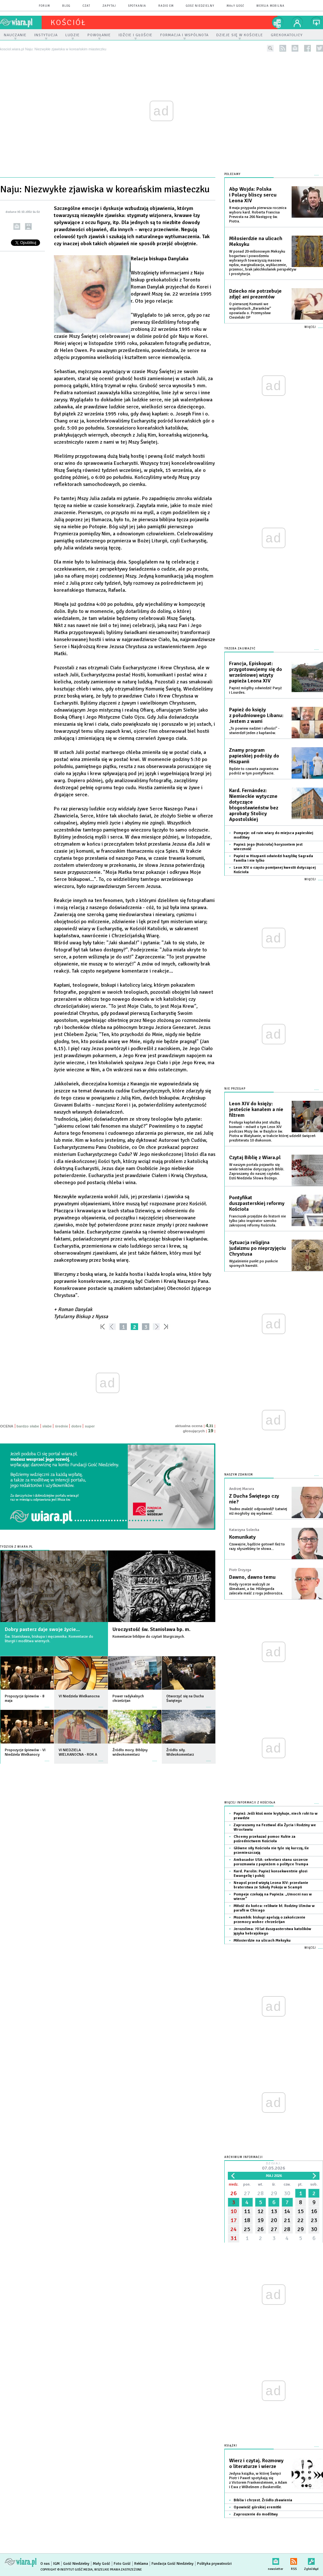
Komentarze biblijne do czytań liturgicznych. (148, 1636)
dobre (76, 1426)
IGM (56, 2563)
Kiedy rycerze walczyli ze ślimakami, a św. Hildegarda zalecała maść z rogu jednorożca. (256, 1589)
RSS (293, 2560)
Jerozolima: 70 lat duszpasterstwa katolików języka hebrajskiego (272, 1931)
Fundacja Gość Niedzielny (173, 2563)
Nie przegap (234, 1089)
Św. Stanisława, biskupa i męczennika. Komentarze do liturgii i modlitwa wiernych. (49, 1638)
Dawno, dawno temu (252, 1577)
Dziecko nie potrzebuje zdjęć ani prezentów (255, 294)
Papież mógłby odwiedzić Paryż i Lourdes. (255, 690)
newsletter (295, 48)
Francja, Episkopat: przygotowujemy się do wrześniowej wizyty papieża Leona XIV (255, 672)
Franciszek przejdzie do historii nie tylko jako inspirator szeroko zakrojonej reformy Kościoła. (257, 1221)
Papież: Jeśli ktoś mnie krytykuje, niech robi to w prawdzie (276, 1815)
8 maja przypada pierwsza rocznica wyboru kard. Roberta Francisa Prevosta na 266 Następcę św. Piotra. (257, 214)
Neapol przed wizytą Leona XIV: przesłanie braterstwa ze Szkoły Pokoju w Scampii (271, 1885)
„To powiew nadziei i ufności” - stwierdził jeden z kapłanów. (254, 730)
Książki (230, 2445)
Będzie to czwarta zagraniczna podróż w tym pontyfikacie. (253, 771)
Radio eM (166, 6)
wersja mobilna (270, 6)
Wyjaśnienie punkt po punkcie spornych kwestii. (253, 1263)
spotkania (137, 6)
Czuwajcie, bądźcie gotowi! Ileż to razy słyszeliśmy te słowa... (257, 1546)
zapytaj (109, 6)
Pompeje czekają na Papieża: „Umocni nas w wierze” (273, 1896)
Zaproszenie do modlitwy (256, 2514)
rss (282, 48)
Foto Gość (122, 2563)
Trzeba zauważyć (239, 648)
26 (233, 2193)
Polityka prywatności (214, 2563)
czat (86, 6)
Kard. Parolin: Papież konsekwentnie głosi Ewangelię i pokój (270, 1873)
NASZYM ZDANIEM (238, 1474)
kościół (68, 22)
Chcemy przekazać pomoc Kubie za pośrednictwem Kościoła (264, 1839)
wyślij (16, 226)
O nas (45, 2563)
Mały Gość (235, 6)
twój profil (297, 22)
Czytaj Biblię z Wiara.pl (255, 1157)
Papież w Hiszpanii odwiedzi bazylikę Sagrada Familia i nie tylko (273, 858)
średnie (61, 1426)
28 (260, 2193)
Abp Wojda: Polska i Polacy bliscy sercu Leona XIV (253, 195)
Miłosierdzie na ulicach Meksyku (255, 241)
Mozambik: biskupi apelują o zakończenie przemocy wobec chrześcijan (269, 1919)
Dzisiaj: (274, 2166)
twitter (319, 48)
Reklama (141, 2563)
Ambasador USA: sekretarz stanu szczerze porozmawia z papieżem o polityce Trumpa (271, 1862)
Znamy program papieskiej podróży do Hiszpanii (254, 756)
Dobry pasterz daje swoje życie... (42, 1629)
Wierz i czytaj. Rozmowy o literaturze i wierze (256, 2463)
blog (66, 6)
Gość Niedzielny (200, 6)
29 (274, 2193)
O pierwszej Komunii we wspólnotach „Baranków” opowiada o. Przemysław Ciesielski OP (250, 311)
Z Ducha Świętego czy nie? (254, 1499)
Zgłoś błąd (311, 2560)
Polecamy (232, 174)
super (90, 1426)
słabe (47, 1426)
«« (102, 1326)
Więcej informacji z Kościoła (250, 1802)
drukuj (28, 226)
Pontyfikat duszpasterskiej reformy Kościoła (257, 1203)
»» (167, 1326)
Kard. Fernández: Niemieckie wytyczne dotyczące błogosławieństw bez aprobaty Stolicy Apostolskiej (253, 805)
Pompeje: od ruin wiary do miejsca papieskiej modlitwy (273, 835)
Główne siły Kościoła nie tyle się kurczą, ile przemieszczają (271, 1850)
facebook (307, 48)
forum (44, 6)
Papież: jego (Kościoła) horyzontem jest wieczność (268, 846)
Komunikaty (242, 1537)
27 (247, 2193)
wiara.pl (21, 22)
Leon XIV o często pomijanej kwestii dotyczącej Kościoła (275, 869)
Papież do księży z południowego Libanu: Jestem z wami (256, 715)
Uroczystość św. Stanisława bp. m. (151, 1629)
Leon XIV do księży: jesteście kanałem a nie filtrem (256, 1109)
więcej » (47, 1704)
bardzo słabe (28, 1426)
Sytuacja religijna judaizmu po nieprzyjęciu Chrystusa (257, 1248)
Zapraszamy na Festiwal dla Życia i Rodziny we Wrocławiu (275, 1827)
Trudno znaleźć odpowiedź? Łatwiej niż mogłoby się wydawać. (258, 1511)
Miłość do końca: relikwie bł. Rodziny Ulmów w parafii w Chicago (274, 1908)
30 (287, 2193)
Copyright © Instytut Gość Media (66, 2570)
